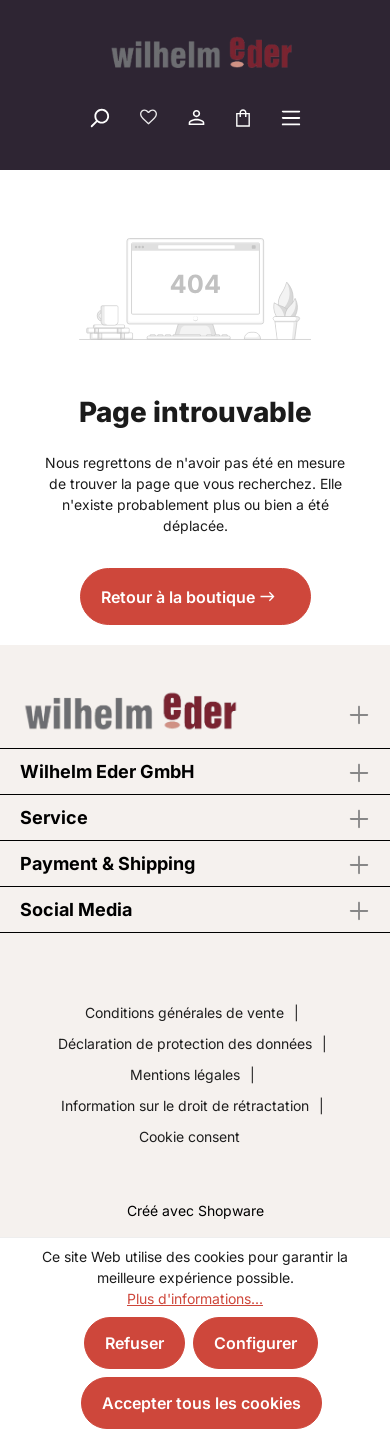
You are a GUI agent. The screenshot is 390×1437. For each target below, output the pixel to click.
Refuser (134, 1343)
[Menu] (291, 117)
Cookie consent (189, 1136)
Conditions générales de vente (184, 1012)
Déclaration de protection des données (185, 1043)
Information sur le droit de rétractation (185, 1105)
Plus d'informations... (195, 1298)
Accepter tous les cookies (201, 1403)
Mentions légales (185, 1074)
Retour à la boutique (178, 597)
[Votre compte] (195, 117)
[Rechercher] (99, 117)
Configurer (255, 1343)
